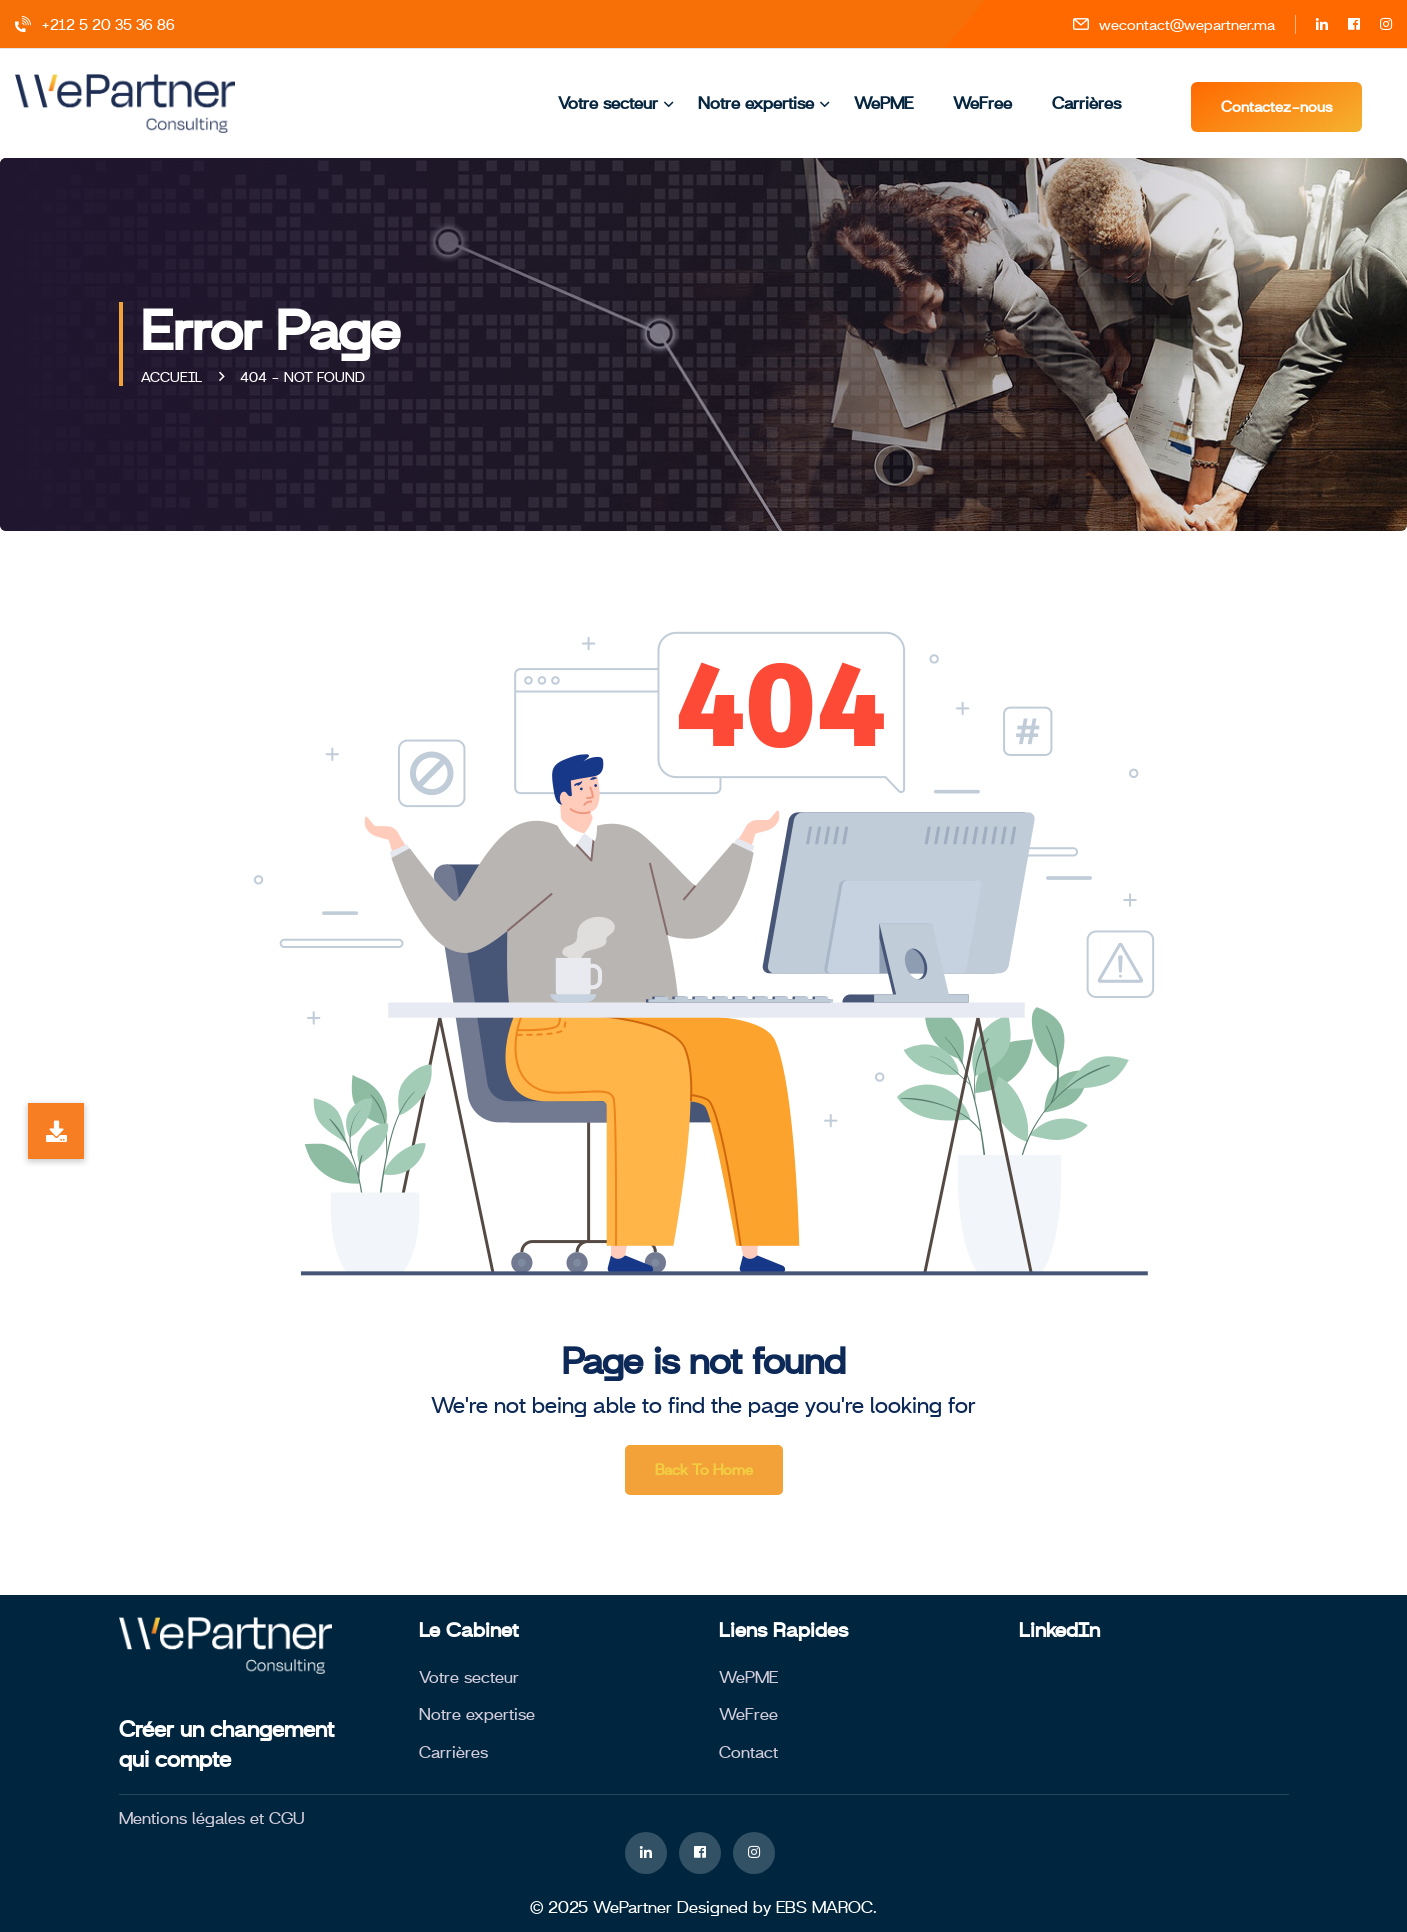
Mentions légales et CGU (212, 1818)
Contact (748, 1752)
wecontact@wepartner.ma (1174, 24)
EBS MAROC (824, 1907)
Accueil (175, 377)
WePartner (632, 1907)
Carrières (1086, 103)
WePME (883, 103)
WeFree (982, 103)
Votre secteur (608, 103)
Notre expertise (756, 103)
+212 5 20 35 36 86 (95, 24)
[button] (56, 1131)
